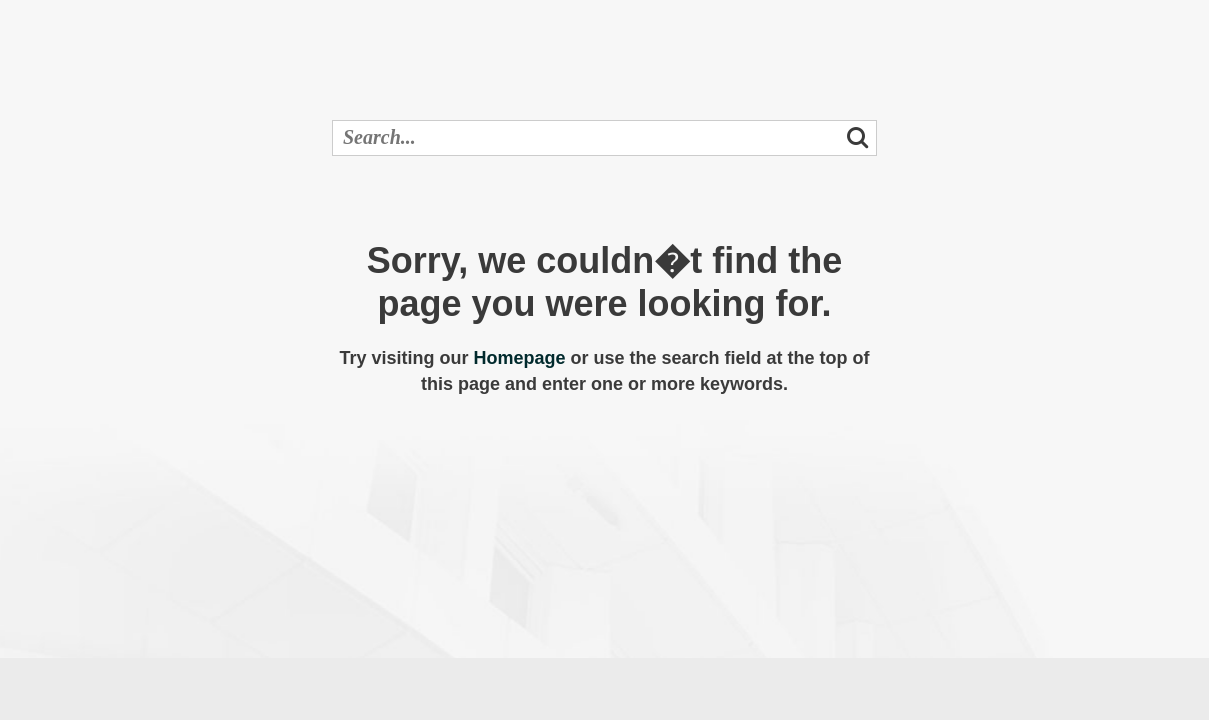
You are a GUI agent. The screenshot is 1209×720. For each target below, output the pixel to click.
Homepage (519, 358)
